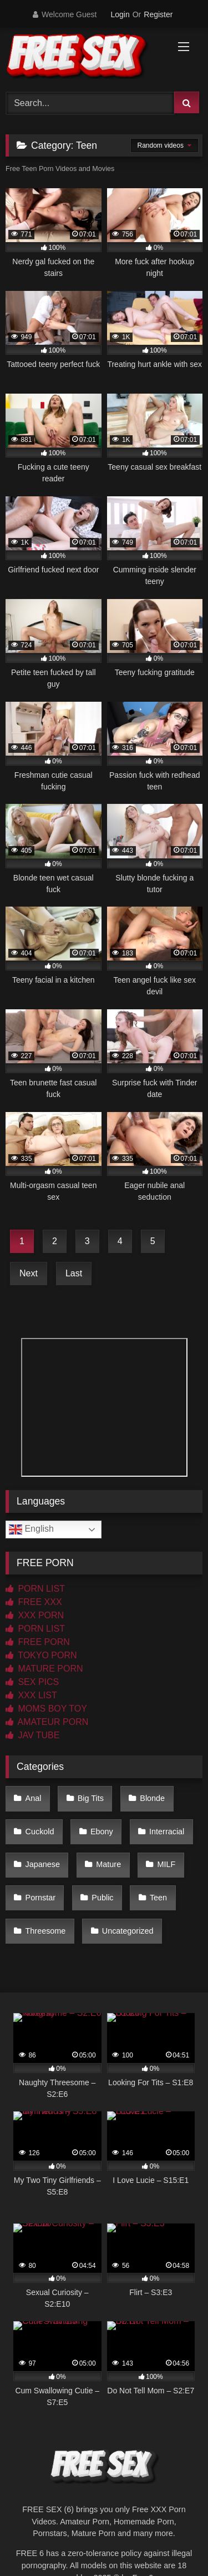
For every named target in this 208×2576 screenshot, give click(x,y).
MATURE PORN (44, 1668)
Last (73, 1273)
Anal (34, 1798)
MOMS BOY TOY (46, 1708)
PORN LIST (35, 1588)
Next (28, 1273)
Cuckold (40, 1831)
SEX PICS (32, 1682)
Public (102, 1897)
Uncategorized (128, 1930)
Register (158, 14)
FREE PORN (38, 1642)
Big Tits (91, 1798)
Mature (108, 1864)
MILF (167, 1864)
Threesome (46, 1930)
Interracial (166, 1831)
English (31, 1529)
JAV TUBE (32, 1735)
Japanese (43, 1864)
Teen (158, 1897)
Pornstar (40, 1897)
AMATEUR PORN (47, 1722)
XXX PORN (35, 1615)
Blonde (152, 1798)
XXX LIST (31, 1695)
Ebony (101, 1831)
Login (119, 14)
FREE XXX (34, 1602)
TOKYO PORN (41, 1655)
